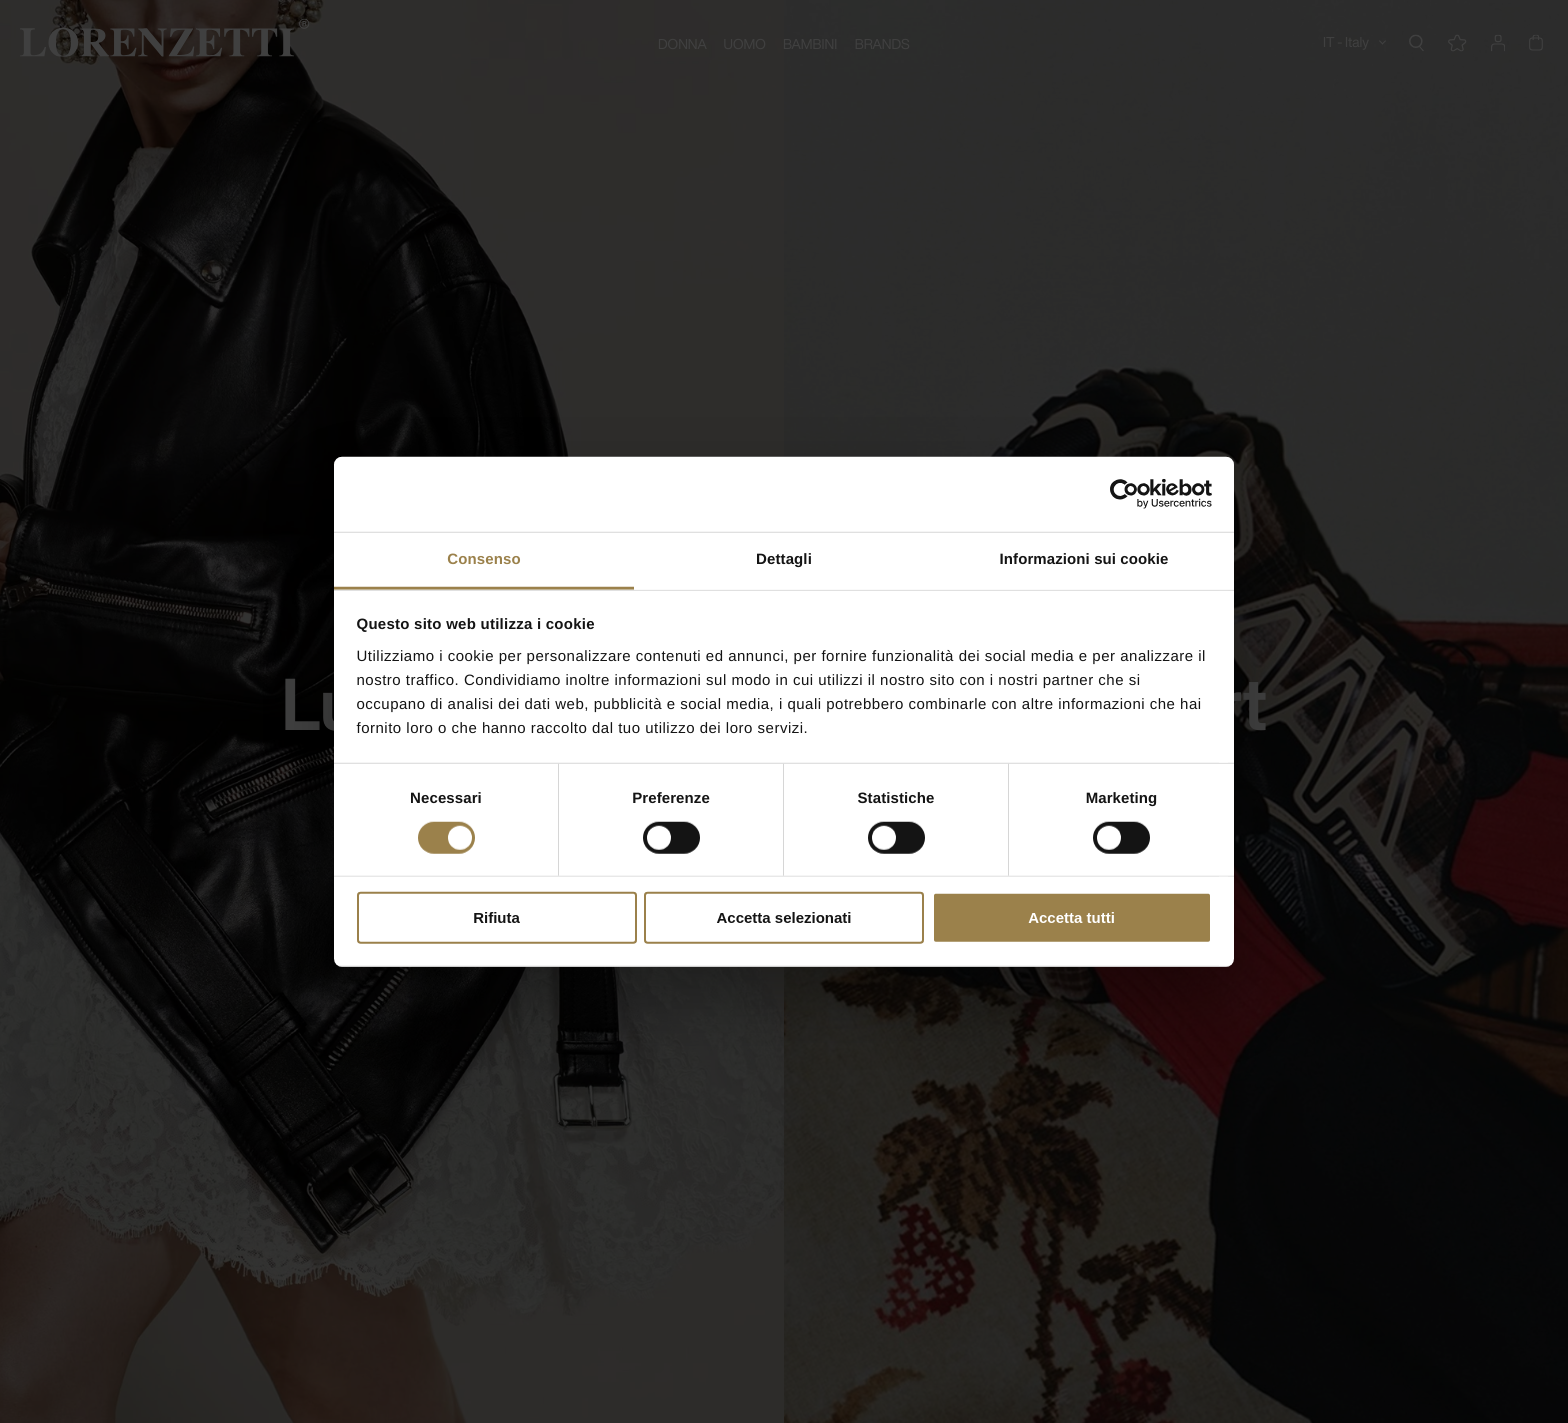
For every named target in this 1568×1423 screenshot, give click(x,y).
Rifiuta (496, 917)
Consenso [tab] (483, 558)
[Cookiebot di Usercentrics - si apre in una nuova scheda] (1124, 494)
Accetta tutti (1071, 917)
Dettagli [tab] (784, 558)
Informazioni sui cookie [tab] (1084, 558)
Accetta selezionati (783, 917)
